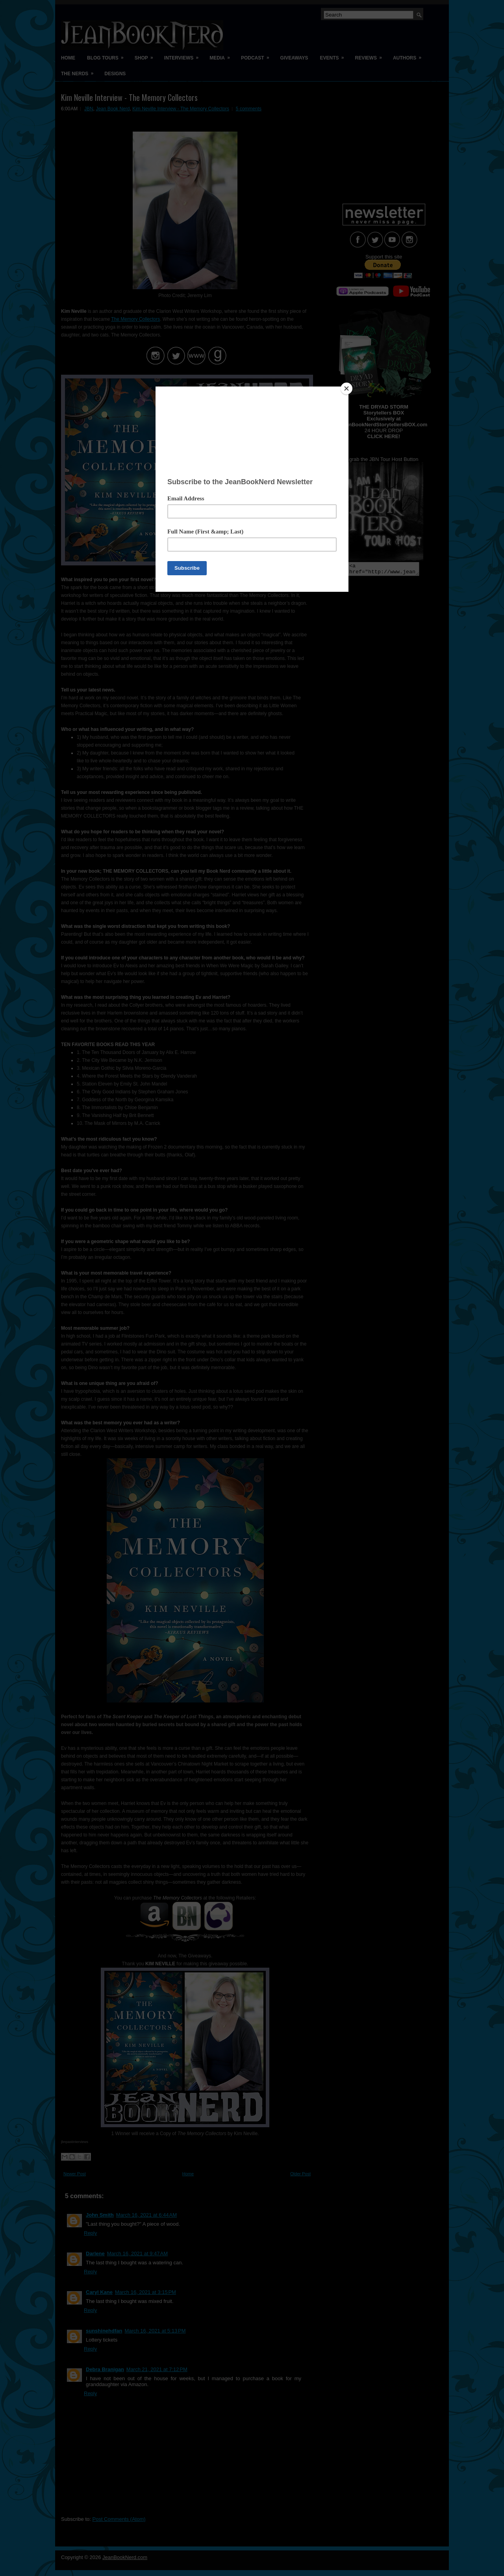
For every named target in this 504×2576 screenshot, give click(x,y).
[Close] (346, 388)
